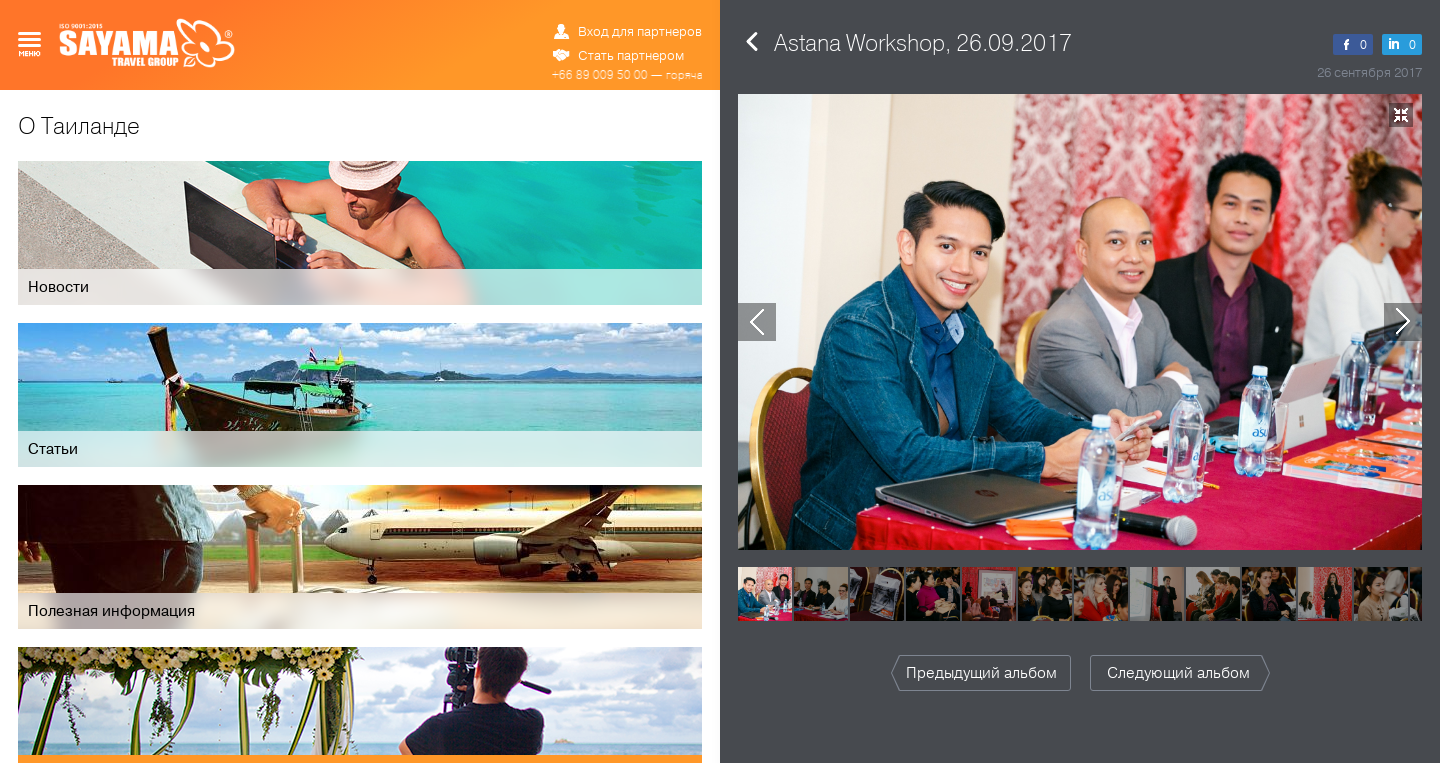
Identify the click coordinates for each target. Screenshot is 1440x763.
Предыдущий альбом (981, 673)
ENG (630, 15)
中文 (692, 15)
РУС (608, 15)
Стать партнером (631, 56)
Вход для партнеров (640, 32)
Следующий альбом (1178, 673)
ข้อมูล (660, 15)
